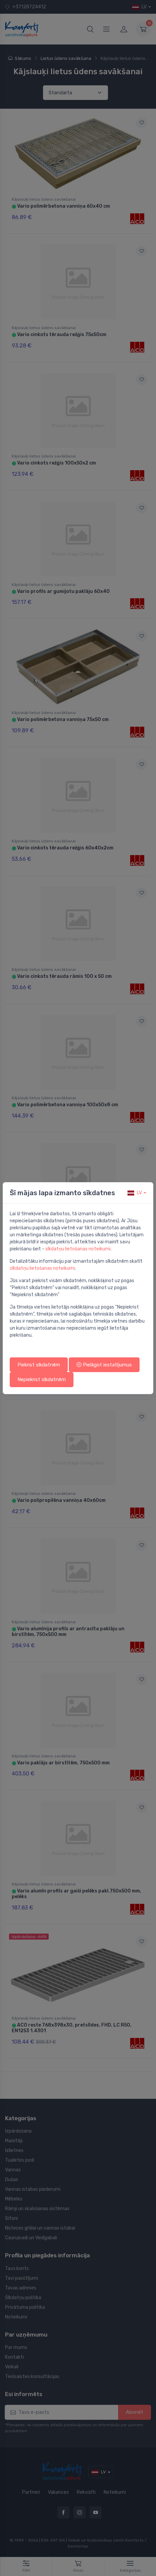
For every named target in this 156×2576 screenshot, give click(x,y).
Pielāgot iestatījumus (104, 1365)
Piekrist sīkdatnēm (38, 1365)
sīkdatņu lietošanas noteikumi (77, 1249)
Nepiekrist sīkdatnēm (41, 1379)
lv (134, 1193)
